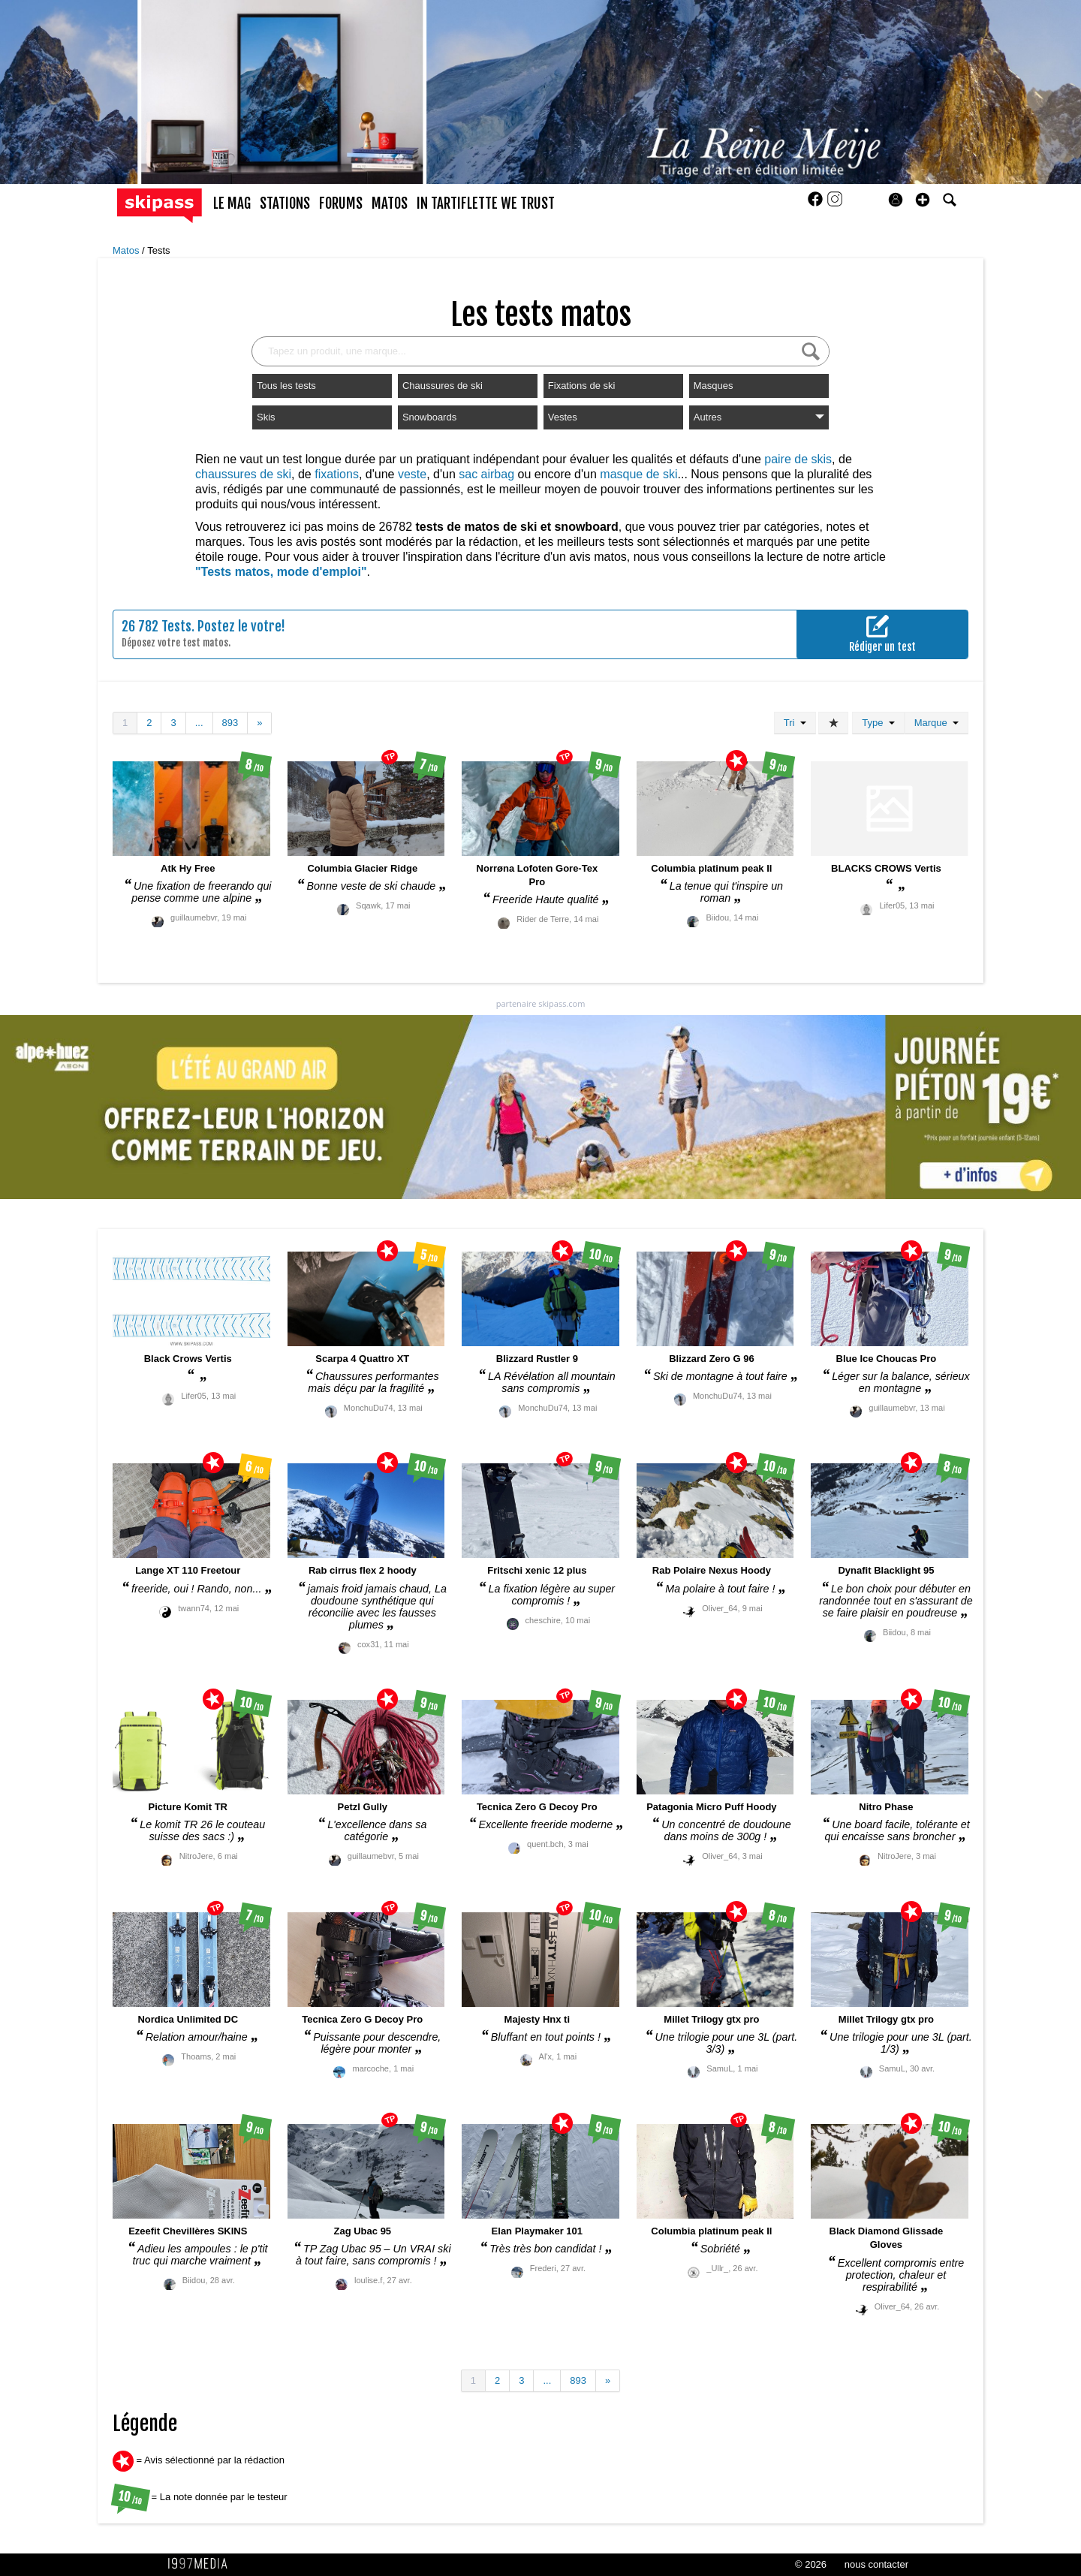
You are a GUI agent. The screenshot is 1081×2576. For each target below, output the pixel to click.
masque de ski (638, 474)
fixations (337, 474)
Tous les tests (286, 385)
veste (412, 474)
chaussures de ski (243, 474)
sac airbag (486, 474)
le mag (232, 203)
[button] (922, 199)
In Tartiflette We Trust (486, 203)
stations (285, 203)
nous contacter (876, 2564)
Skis (266, 417)
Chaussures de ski (442, 385)
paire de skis (798, 459)
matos (390, 203)
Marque (936, 722)
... (199, 722)
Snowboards (429, 417)
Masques (713, 385)
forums (341, 203)
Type (878, 722)
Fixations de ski (582, 385)
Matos (127, 250)
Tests (158, 250)
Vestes (562, 417)
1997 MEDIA (202, 2563)
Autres (759, 417)
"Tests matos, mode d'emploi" (281, 571)
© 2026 (811, 2564)
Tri (795, 722)
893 (230, 722)
